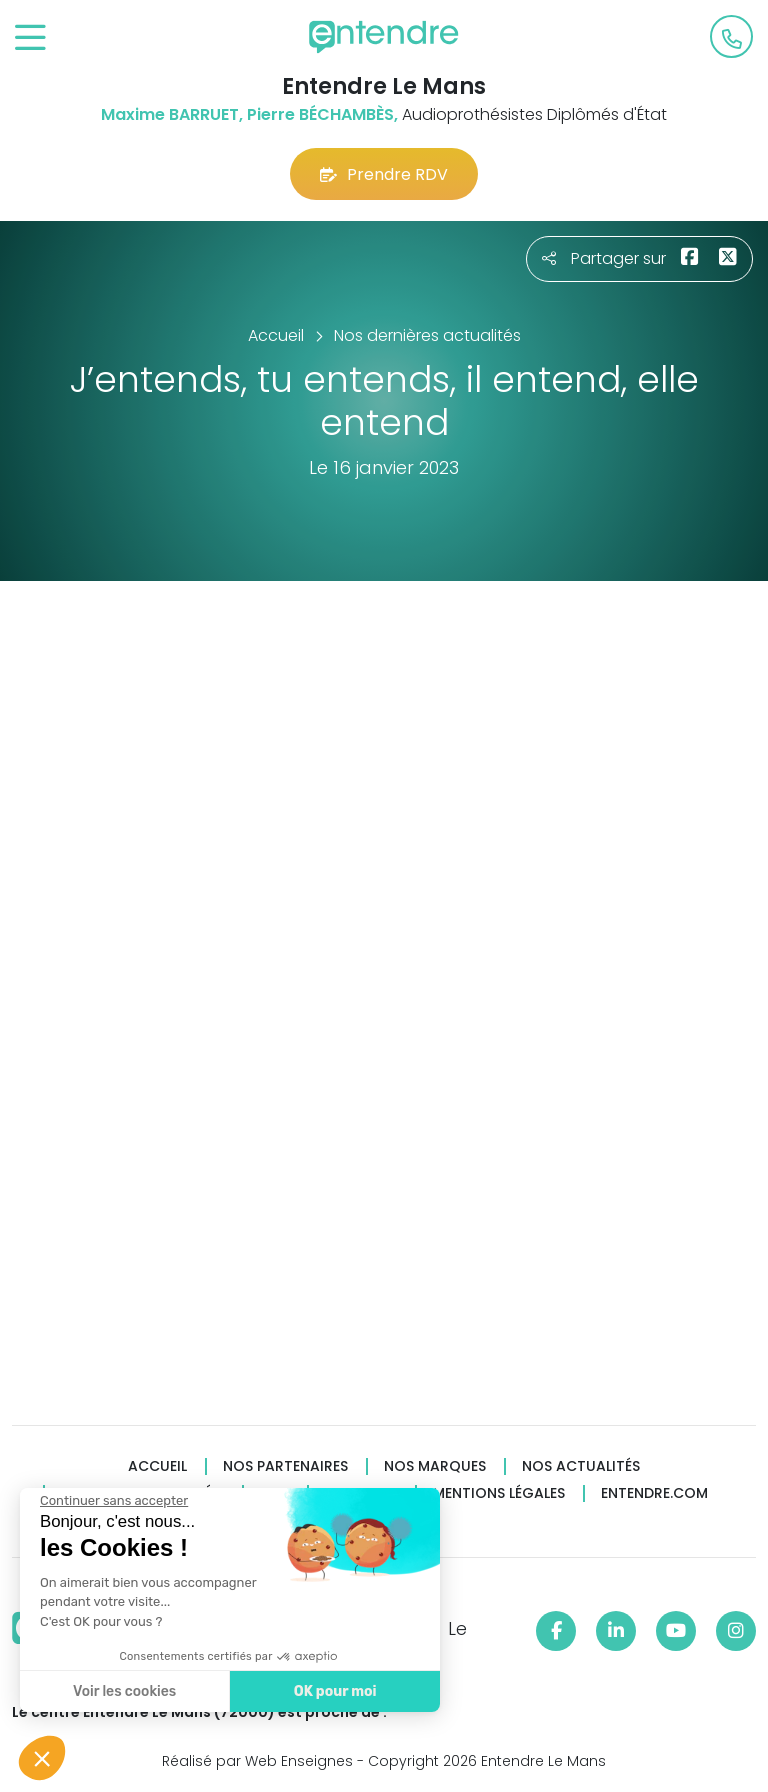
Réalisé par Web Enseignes (257, 1761)
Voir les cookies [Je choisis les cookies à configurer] (122, 1691)
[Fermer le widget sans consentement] (112, 1501)
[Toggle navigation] (30, 38)
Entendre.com (654, 1493)
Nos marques (435, 1466)
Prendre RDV (384, 174)
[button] (42, 1758)
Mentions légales (499, 1493)
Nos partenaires (285, 1466)
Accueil (157, 1466)
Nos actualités (581, 1466)
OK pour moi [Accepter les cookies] (332, 1691)
